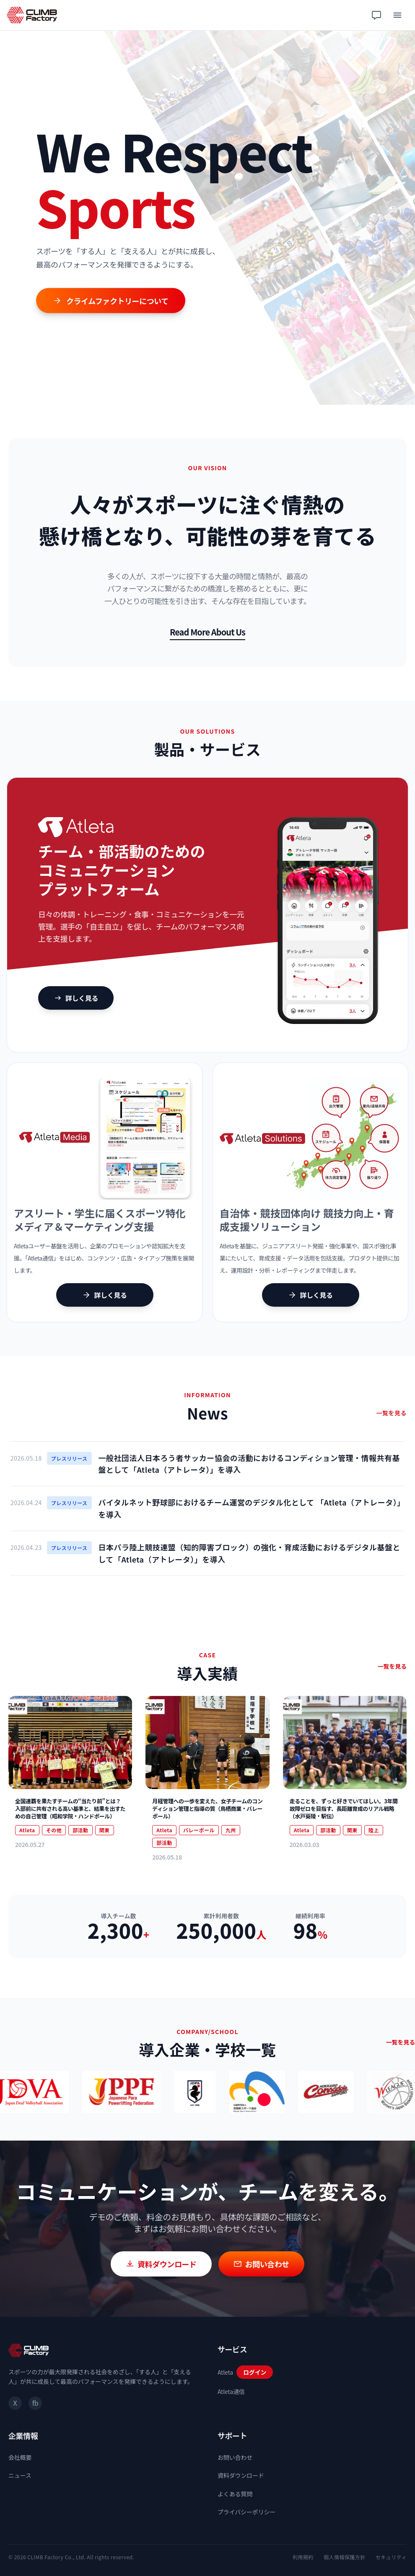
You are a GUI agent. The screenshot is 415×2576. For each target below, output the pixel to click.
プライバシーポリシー (246, 2512)
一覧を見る (391, 1413)
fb (35, 2403)
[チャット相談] (376, 15)
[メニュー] (397, 15)
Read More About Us (207, 632)
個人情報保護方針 (345, 2556)
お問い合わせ (235, 2457)
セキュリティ (391, 2556)
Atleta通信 (231, 2391)
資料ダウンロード (241, 2475)
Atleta (225, 2372)
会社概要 (19, 2457)
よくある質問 (235, 2494)
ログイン (254, 2372)
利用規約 (303, 2556)
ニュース (19, 2475)
